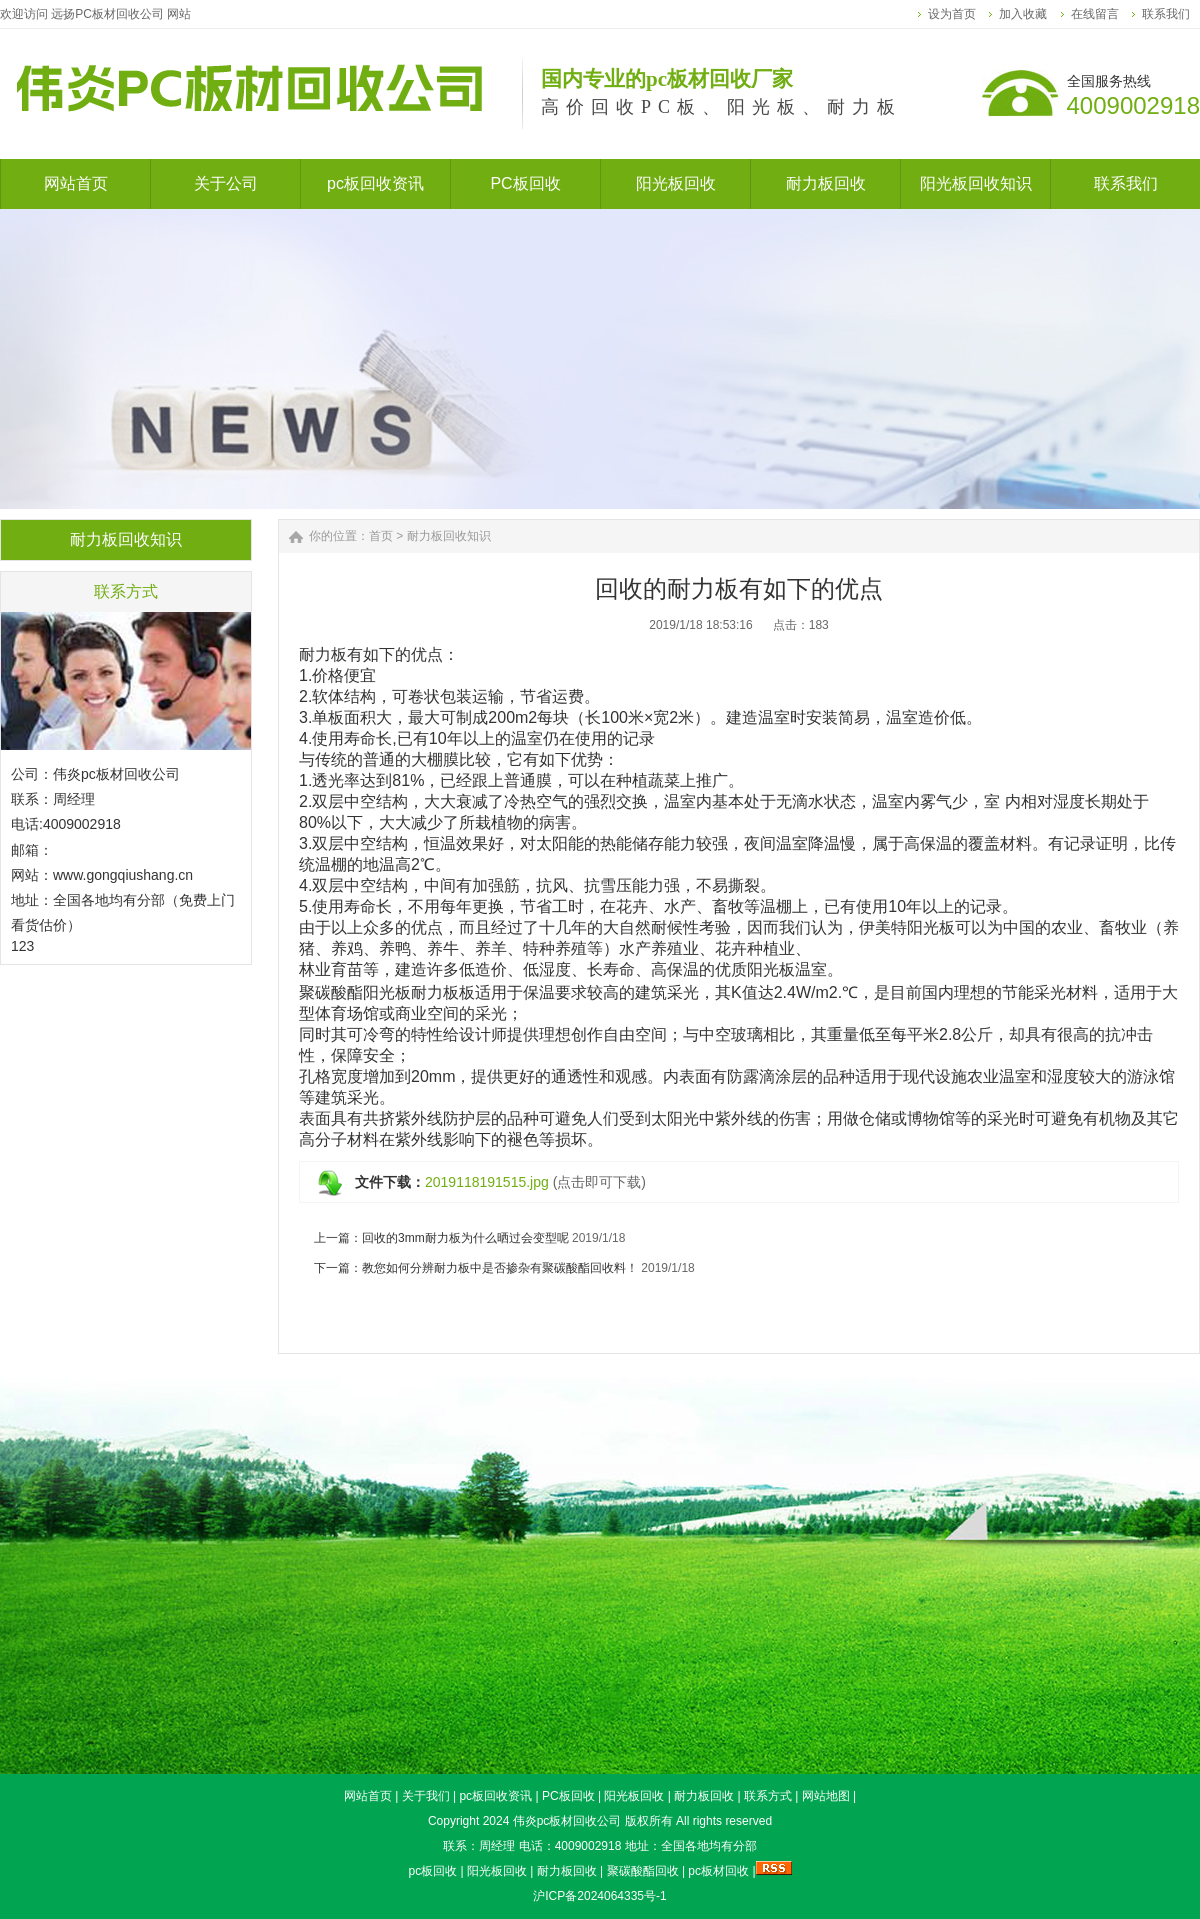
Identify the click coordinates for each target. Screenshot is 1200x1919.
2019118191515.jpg (487, 1182)
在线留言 (1095, 14)
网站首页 (368, 1796)
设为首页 (952, 14)
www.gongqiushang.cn (123, 875)
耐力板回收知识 (449, 536)
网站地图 (826, 1796)
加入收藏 (1023, 14)
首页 (381, 536)
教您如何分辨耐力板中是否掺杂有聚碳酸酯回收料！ (500, 1268)
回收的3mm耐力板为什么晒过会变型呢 (465, 1238)
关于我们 (426, 1796)
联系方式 (768, 1796)
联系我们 (1166, 14)
